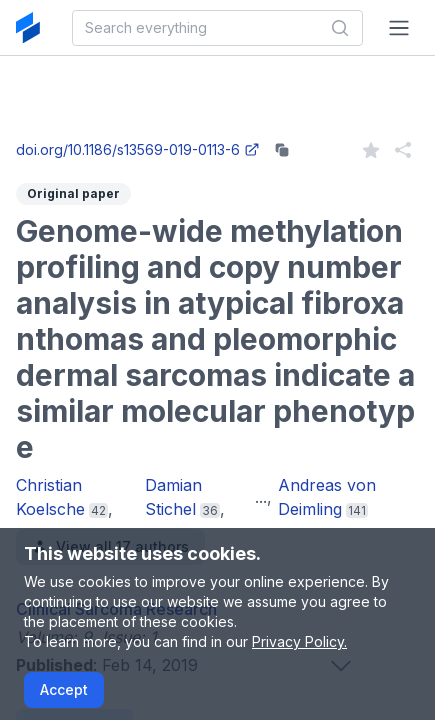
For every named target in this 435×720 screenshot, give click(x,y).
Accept (64, 689)
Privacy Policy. (299, 641)
